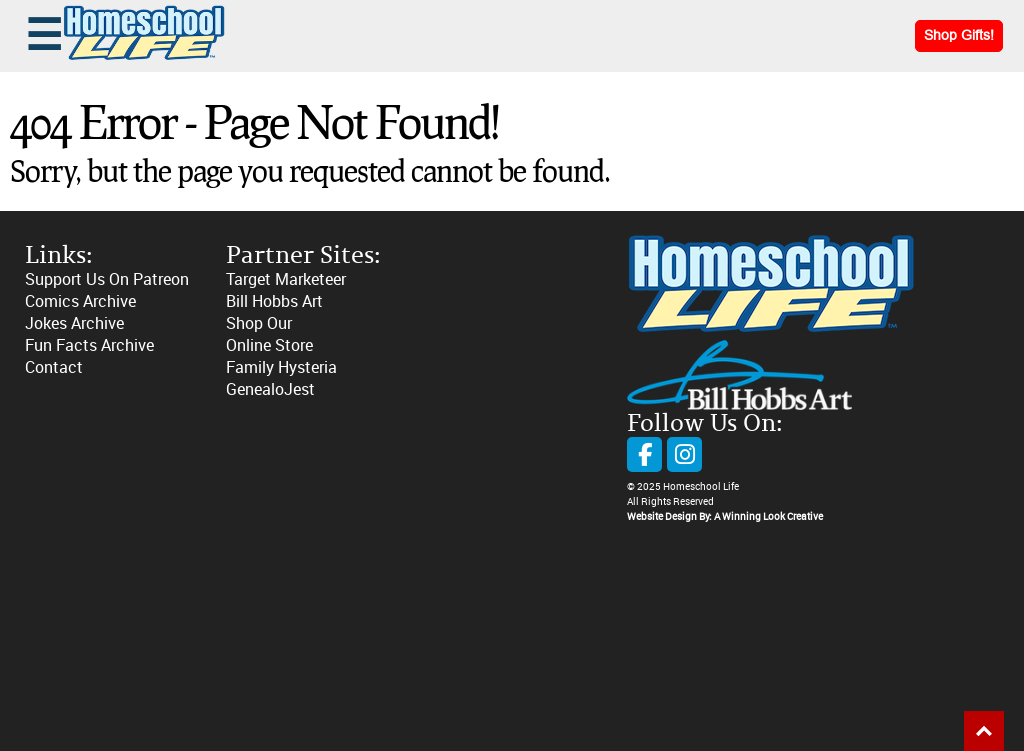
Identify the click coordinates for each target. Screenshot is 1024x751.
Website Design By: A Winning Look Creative (725, 517)
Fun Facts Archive (89, 345)
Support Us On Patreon (107, 279)
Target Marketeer (286, 279)
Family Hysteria (281, 367)
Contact (54, 367)
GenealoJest (270, 389)
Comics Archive (80, 301)
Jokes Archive (74, 323)
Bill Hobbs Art (274, 301)
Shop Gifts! (959, 35)
